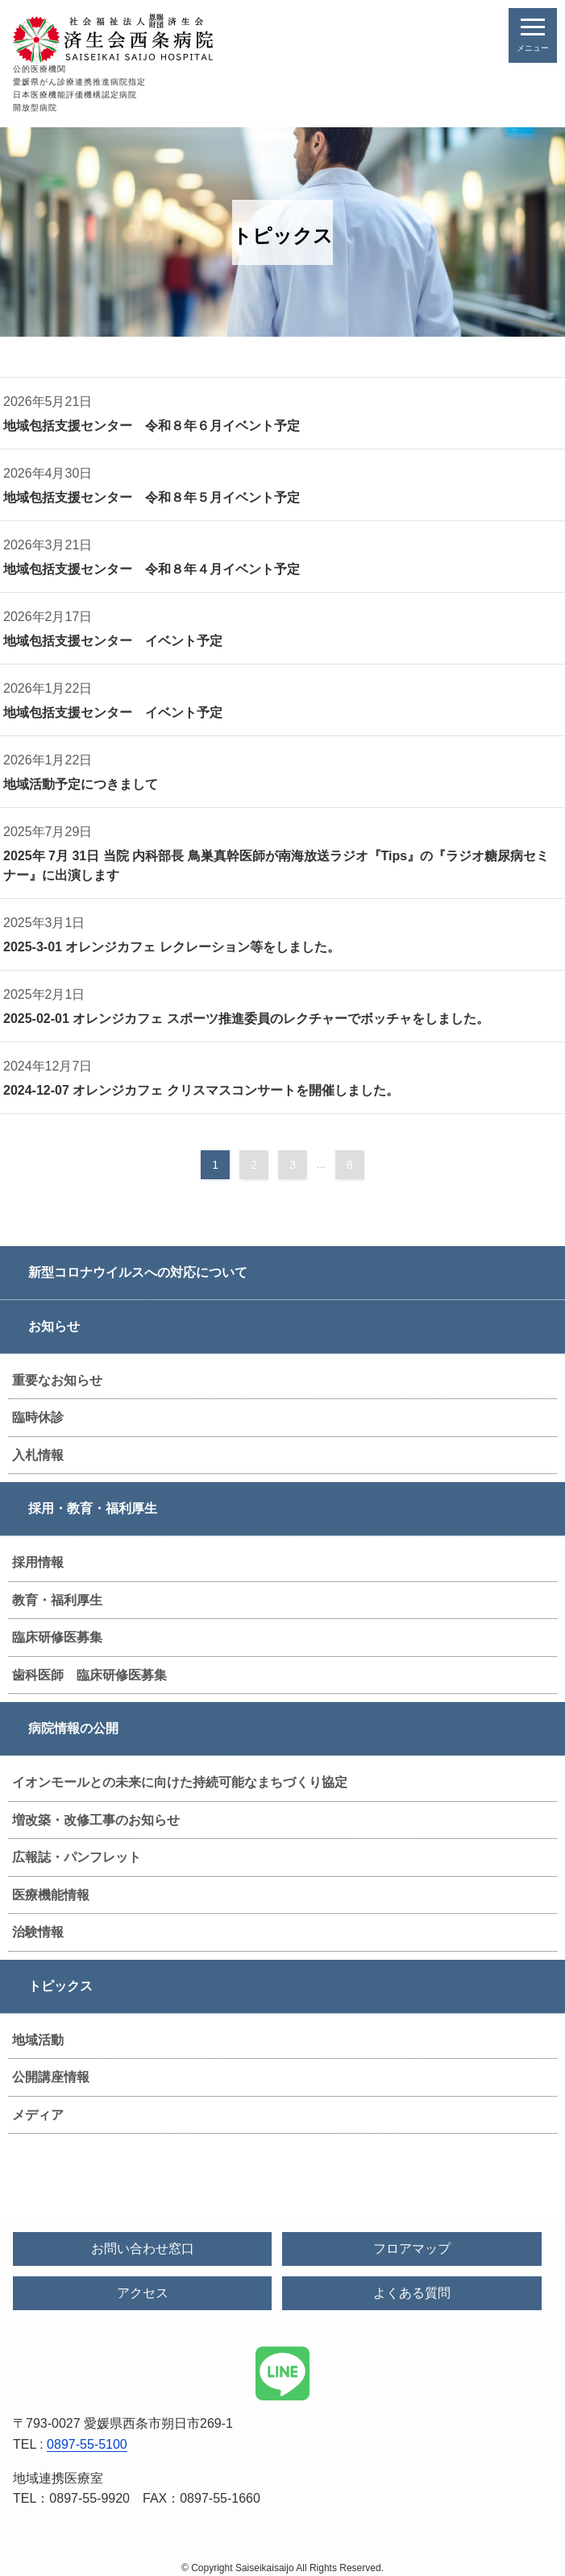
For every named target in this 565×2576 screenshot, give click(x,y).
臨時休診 (38, 1417)
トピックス (60, 1986)
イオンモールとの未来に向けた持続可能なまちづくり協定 (179, 1782)
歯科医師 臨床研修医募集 (89, 1675)
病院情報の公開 (73, 1728)
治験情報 (38, 1932)
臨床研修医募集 (57, 1637)
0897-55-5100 (87, 2444)
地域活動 (38, 2040)
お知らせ (54, 1326)
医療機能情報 (50, 1895)
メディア (38, 2115)
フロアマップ (412, 2248)
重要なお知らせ (57, 1380)
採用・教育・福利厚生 (92, 1508)
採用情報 (38, 1562)
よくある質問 (412, 2293)
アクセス (142, 2293)
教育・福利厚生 (57, 1600)
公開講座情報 (50, 2077)
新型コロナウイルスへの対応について (137, 1272)
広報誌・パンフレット (76, 1857)
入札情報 (38, 1455)
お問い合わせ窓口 (142, 2248)
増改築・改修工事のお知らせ (96, 1820)
